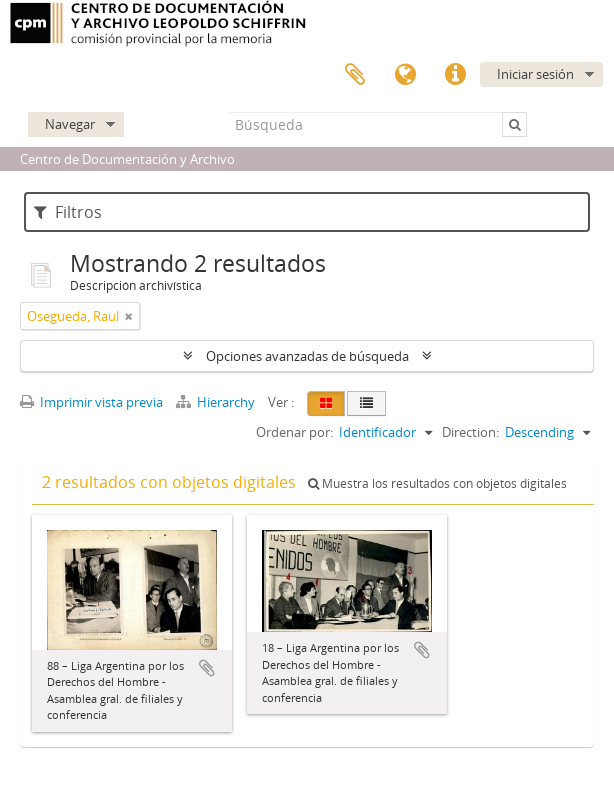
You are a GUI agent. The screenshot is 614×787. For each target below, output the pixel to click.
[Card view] (326, 403)
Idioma (405, 75)
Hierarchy (217, 402)
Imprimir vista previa (91, 402)
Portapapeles (355, 75)
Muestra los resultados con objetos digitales (437, 483)
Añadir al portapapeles (207, 668)
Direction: (470, 432)
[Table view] (366, 403)
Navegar (70, 124)
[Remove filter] (129, 316)
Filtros (68, 212)
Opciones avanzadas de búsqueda (307, 356)
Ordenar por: (294, 432)
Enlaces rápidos (455, 75)
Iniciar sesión (535, 74)
